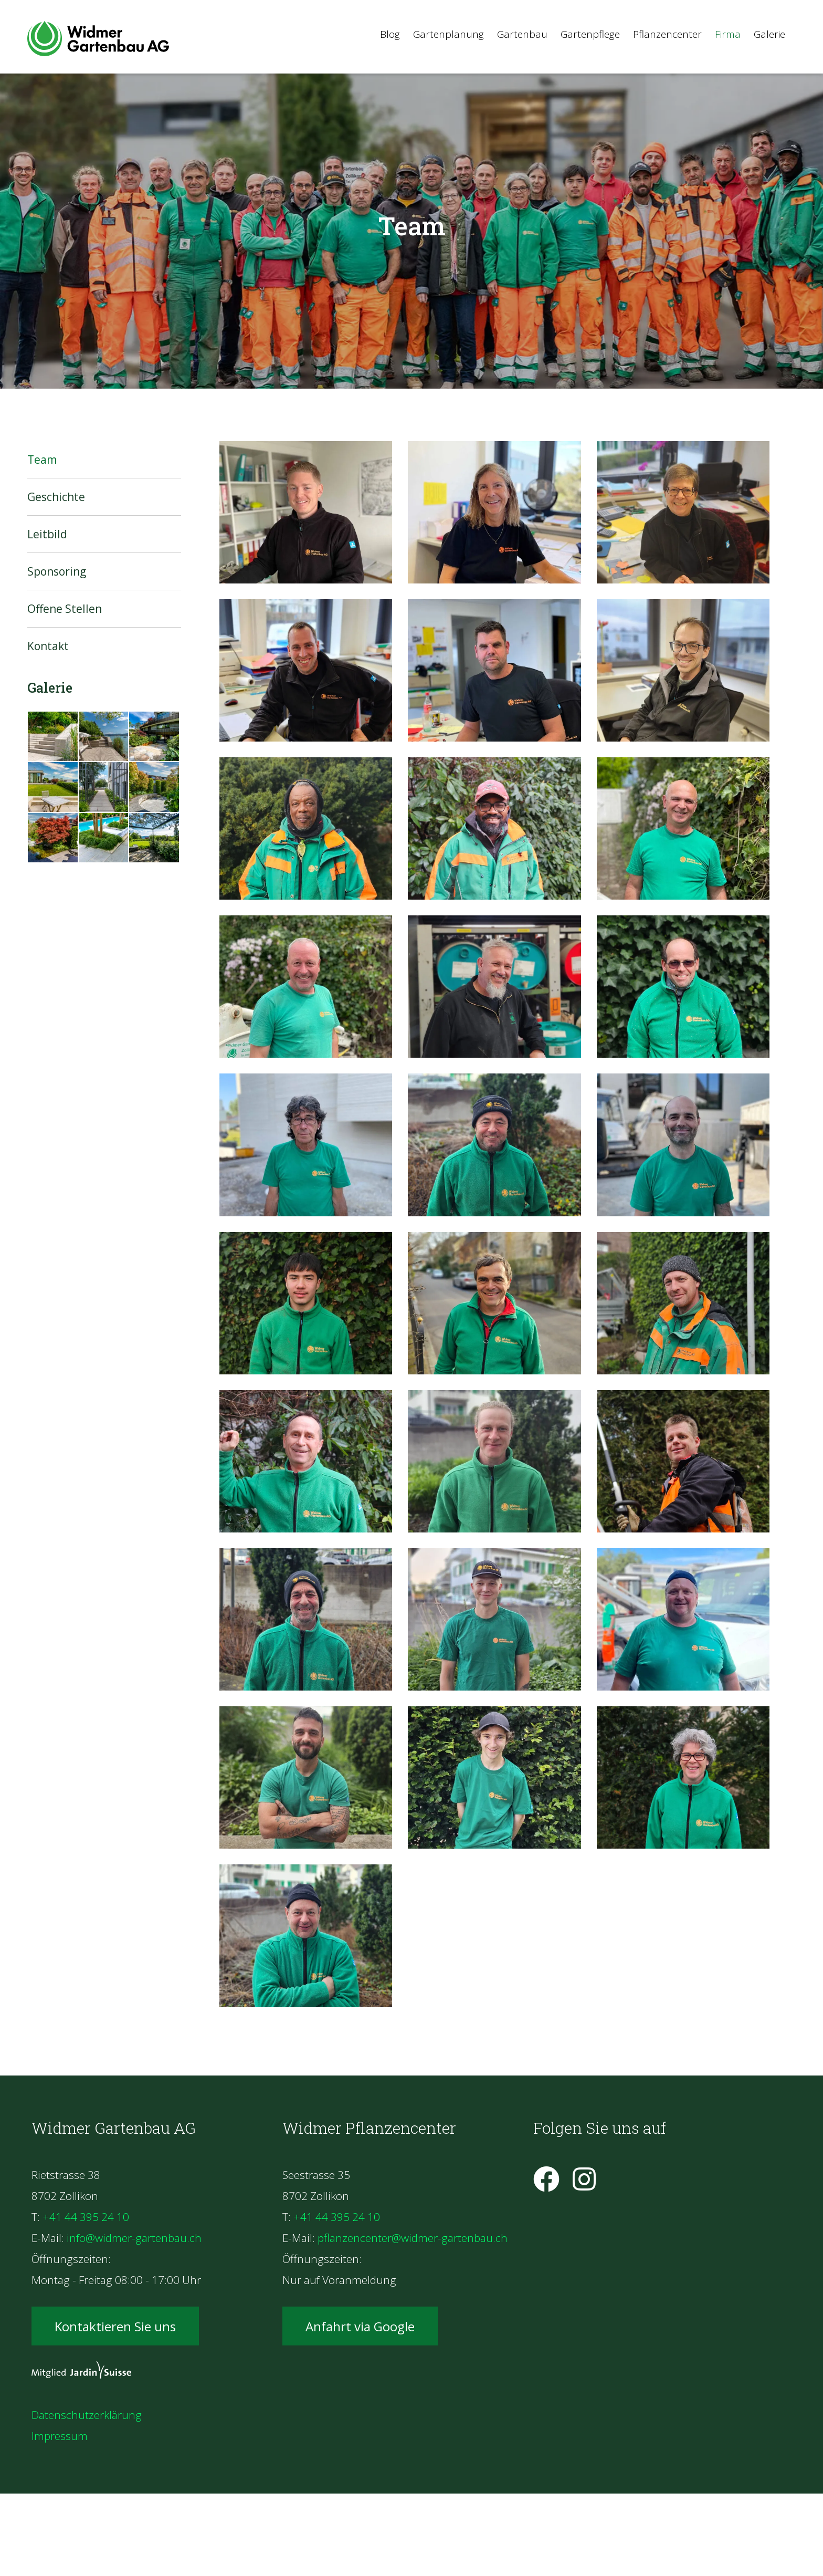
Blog (390, 34)
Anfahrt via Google (360, 2326)
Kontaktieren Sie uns (115, 2326)
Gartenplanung (448, 34)
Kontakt (48, 646)
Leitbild (47, 534)
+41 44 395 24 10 (86, 2216)
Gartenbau (522, 34)
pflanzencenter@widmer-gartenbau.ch (413, 2237)
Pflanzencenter (667, 34)
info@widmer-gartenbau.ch (134, 2237)
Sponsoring (56, 571)
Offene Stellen (64, 608)
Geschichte (56, 496)
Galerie (769, 34)
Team (42, 459)
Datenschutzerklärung (86, 2414)
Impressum (59, 2435)
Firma (728, 34)
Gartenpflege (590, 34)
